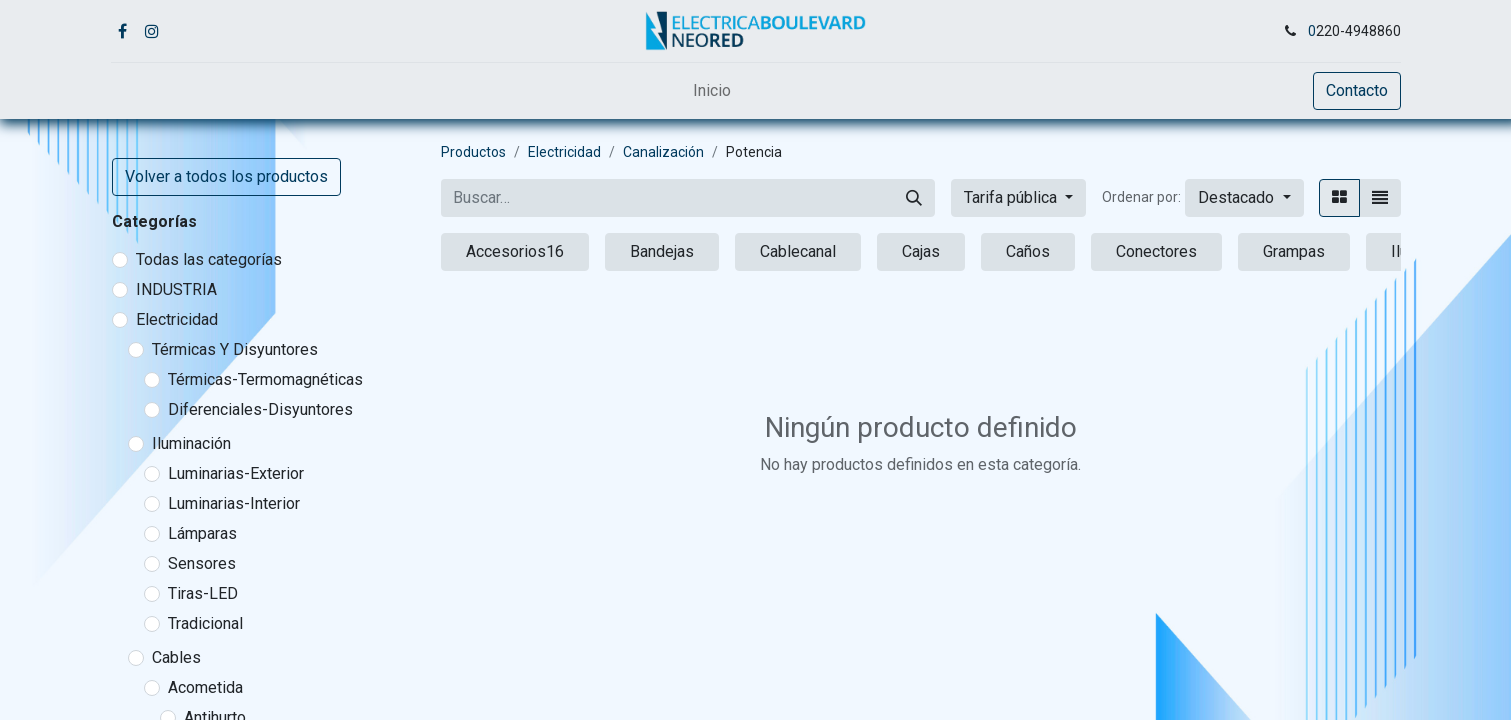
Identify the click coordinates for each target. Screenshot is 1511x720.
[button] (1244, 198)
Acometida (205, 687)
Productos (473, 152)
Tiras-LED (203, 593)
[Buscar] (914, 198)
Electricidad (177, 319)
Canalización (663, 152)
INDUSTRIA (176, 289)
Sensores (202, 563)
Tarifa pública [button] (1012, 197)
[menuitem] (712, 91)
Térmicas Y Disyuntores (235, 349)
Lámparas (202, 533)
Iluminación (191, 443)
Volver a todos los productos (226, 176)
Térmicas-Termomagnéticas (265, 379)
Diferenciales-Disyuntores (260, 409)
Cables (176, 657)
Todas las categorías (209, 259)
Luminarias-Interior (234, 503)
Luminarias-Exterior (236, 473)
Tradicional (205, 623)
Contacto (1357, 90)
